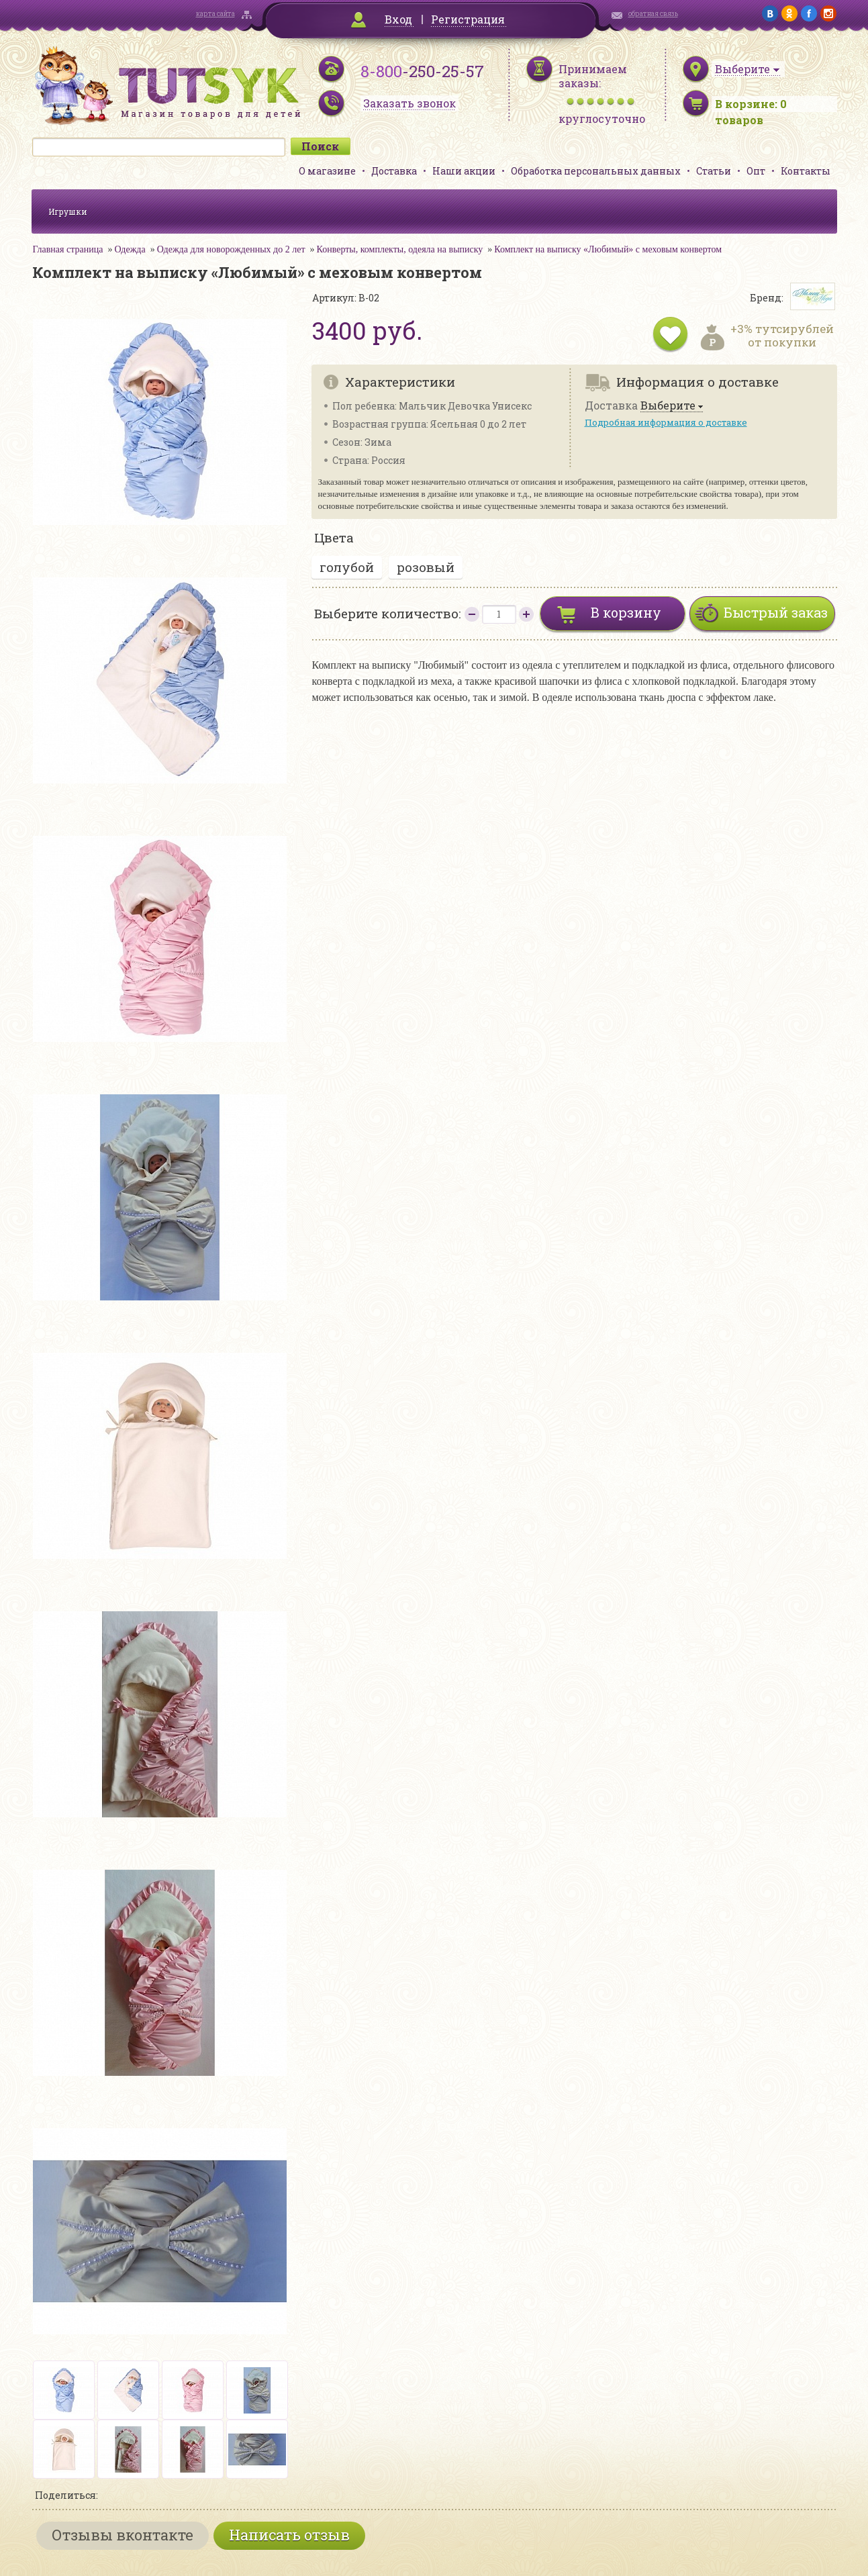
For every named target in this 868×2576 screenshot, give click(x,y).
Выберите (667, 405)
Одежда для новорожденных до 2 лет (231, 249)
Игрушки (67, 211)
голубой (347, 567)
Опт (755, 170)
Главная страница (68, 249)
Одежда (129, 249)
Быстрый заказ (776, 612)
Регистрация (468, 19)
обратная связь (653, 13)
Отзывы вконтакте (122, 2534)
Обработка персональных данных (596, 170)
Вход (398, 19)
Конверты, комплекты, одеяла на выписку (400, 249)
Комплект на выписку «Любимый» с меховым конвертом (608, 249)
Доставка (394, 170)
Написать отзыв (289, 2534)
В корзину (626, 612)
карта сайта (215, 13)
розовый (425, 567)
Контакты (805, 170)
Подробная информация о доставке (666, 422)
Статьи (713, 170)
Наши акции (463, 170)
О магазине (327, 170)
